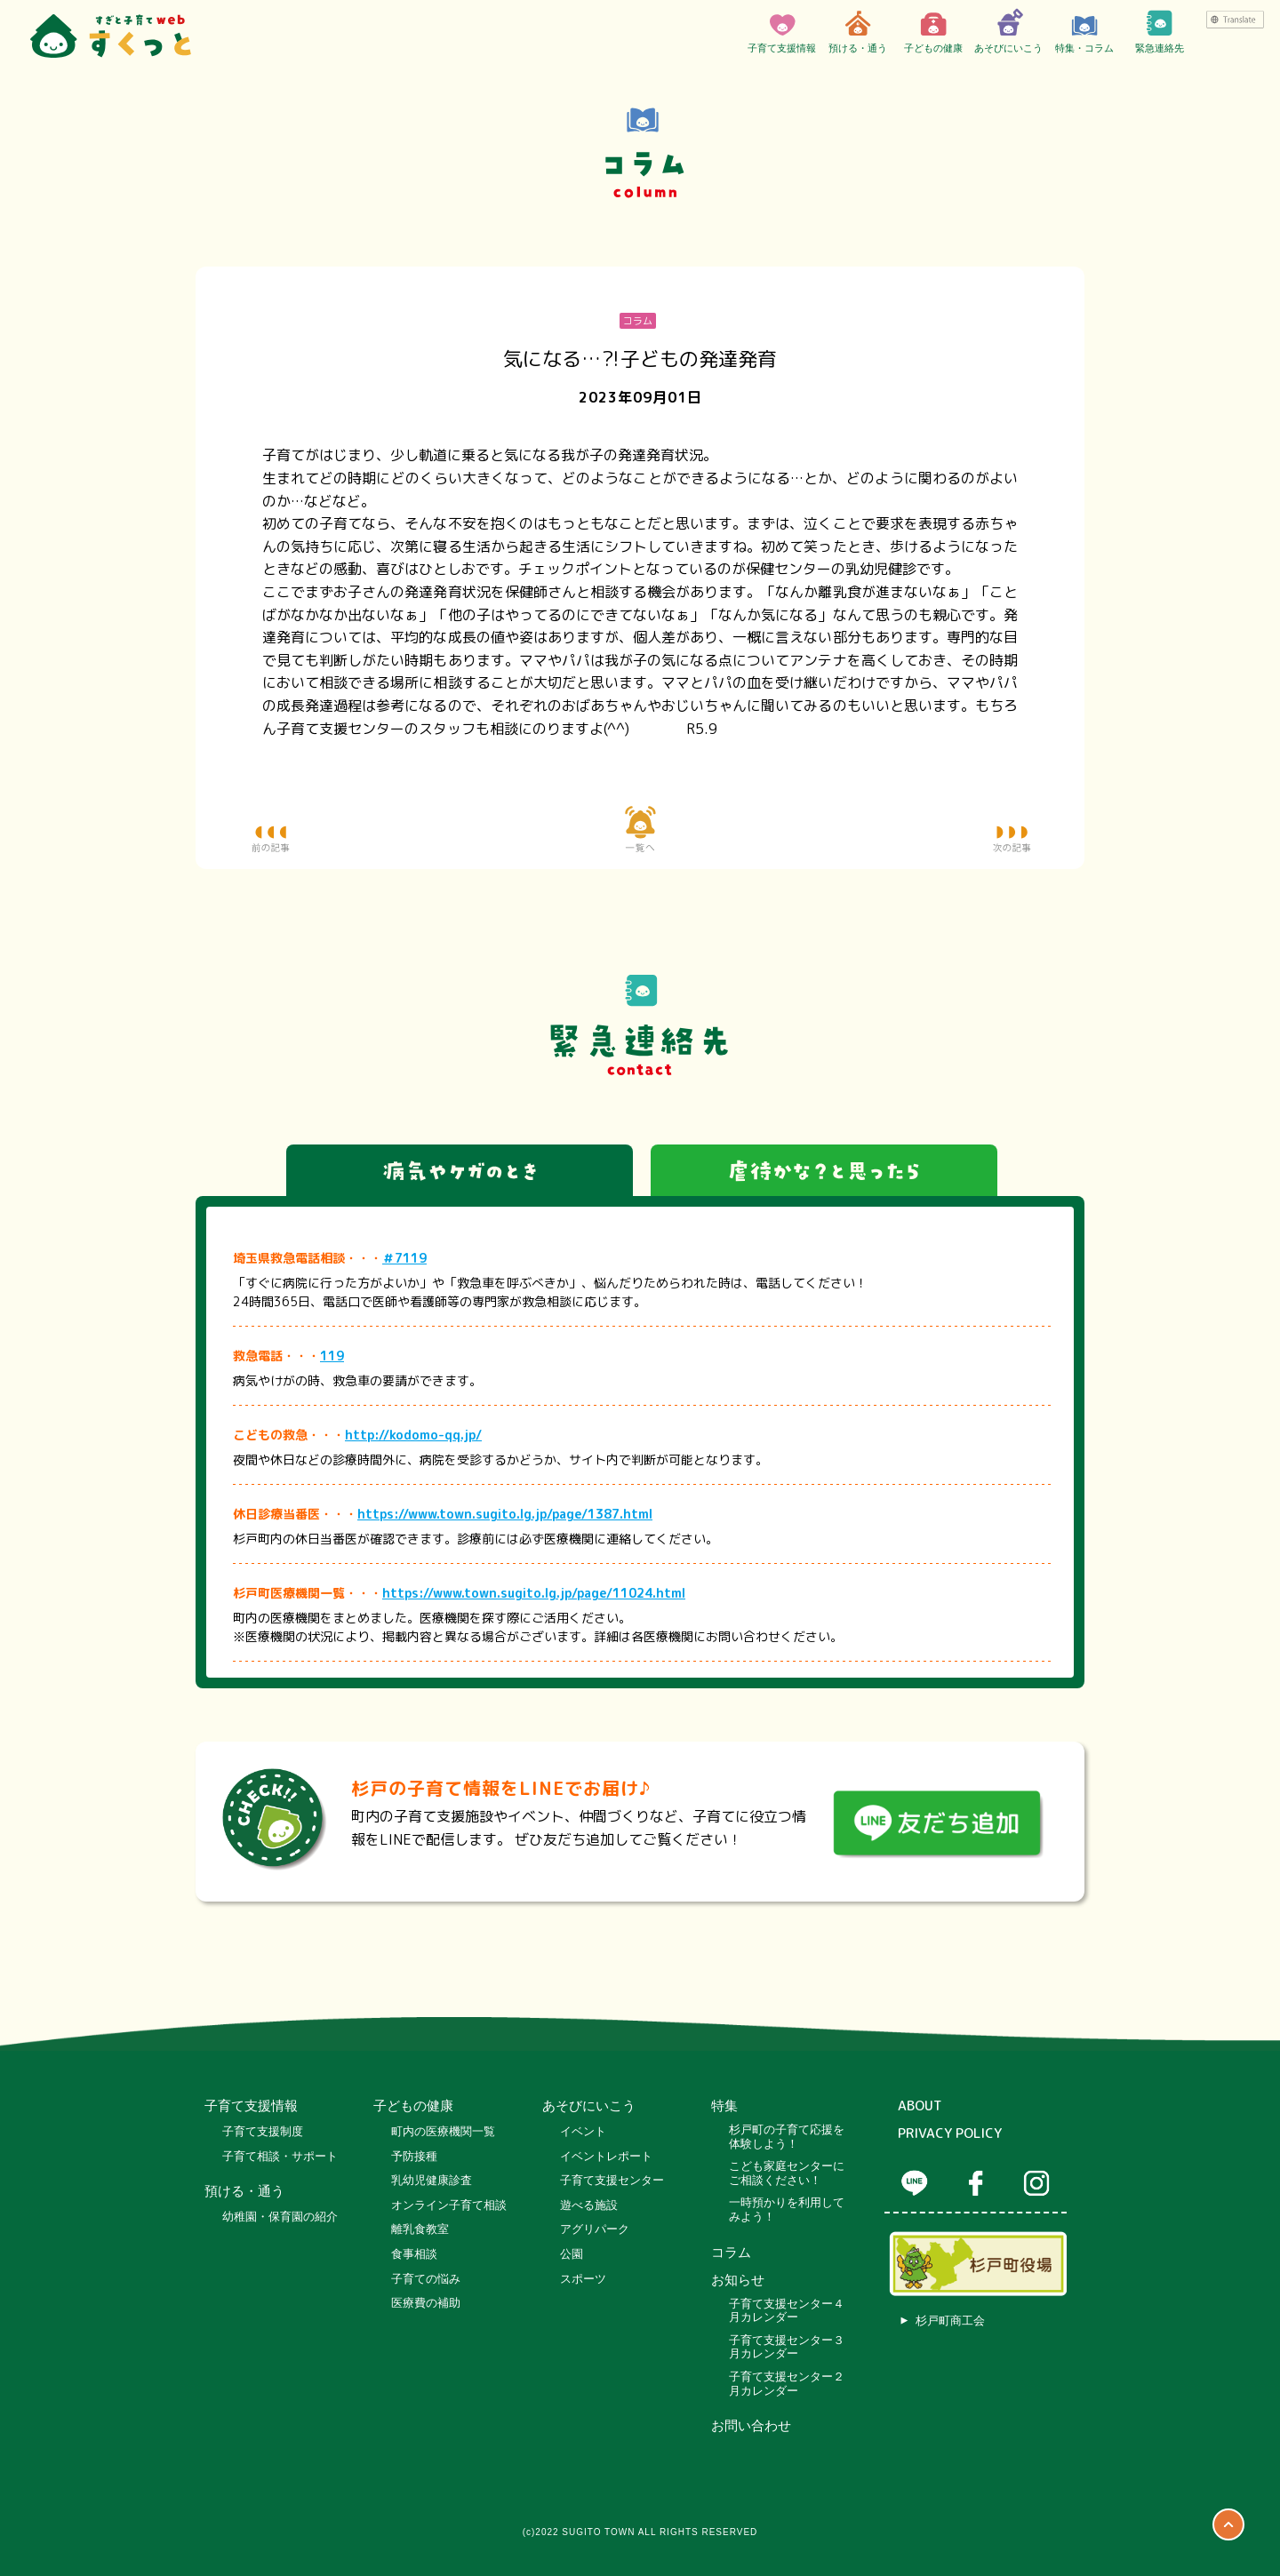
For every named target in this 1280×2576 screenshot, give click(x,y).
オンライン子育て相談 (449, 2205)
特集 (724, 2106)
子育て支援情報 (782, 31)
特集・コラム (1084, 31)
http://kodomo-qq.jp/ (413, 1434)
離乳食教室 (420, 2229)
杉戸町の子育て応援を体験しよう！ (786, 2136)
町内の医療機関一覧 (443, 2131)
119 (332, 1355)
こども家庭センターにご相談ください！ (786, 2173)
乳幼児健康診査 (431, 2180)
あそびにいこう (1008, 31)
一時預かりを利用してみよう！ (786, 2209)
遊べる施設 (589, 2205)
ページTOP (1228, 2524)
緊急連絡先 (1159, 31)
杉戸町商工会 (950, 2321)
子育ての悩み (425, 2278)
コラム (731, 2253)
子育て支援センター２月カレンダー (786, 2383)
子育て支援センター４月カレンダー (786, 2311)
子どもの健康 (933, 31)
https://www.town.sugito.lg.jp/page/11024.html (533, 1592)
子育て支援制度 (262, 2131)
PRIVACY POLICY (950, 2133)
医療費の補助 (425, 2302)
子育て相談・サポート (280, 2156)
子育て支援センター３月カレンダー (786, 2347)
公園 (571, 2254)
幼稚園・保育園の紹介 (280, 2216)
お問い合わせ (751, 2426)
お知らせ (737, 2280)
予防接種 (414, 2156)
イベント (583, 2131)
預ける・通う (857, 31)
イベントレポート (606, 2156)
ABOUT (920, 2106)
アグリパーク (594, 2229)
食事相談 (414, 2254)
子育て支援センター (612, 2180)
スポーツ (583, 2278)
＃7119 (404, 1257)
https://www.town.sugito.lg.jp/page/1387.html (504, 1513)
